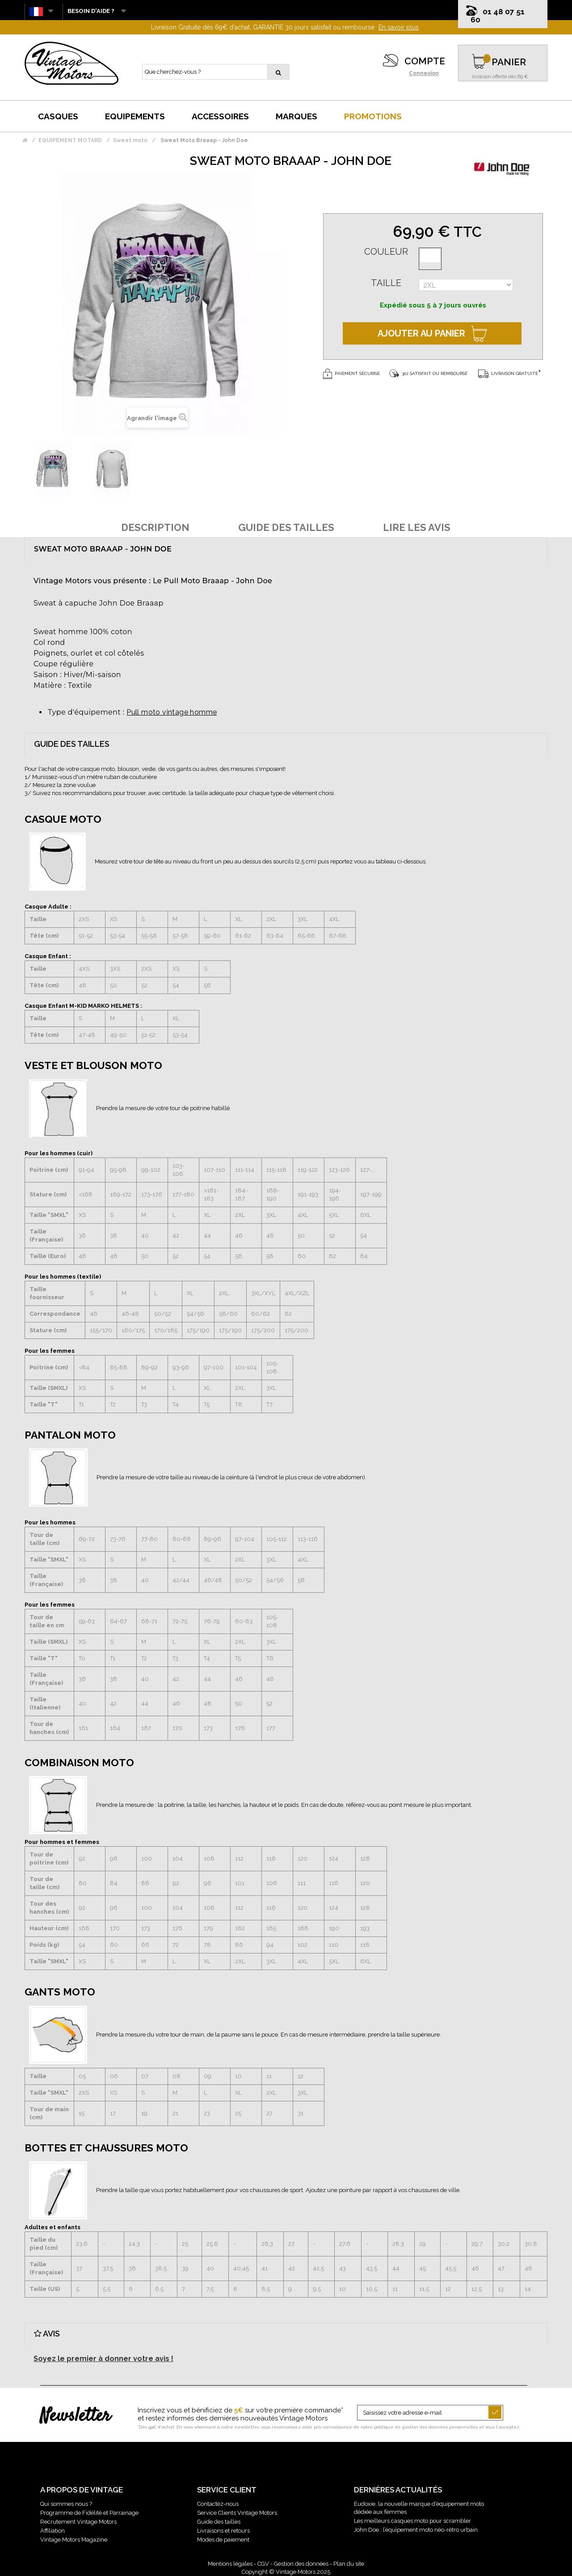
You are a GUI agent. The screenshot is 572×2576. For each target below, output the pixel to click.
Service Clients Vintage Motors (237, 2512)
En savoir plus (399, 27)
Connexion (424, 73)
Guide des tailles (218, 2521)
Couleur (386, 252)
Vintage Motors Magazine (73, 2539)
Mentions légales (230, 2563)
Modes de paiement (223, 2539)
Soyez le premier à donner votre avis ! (103, 2358)
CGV (263, 2563)
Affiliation (52, 2530)
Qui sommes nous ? (66, 2503)
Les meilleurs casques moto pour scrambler (412, 2520)
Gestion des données (301, 2563)
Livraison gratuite (508, 373)
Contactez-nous (218, 2503)
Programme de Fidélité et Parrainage (89, 2512)
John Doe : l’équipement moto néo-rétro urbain (416, 2529)
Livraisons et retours (223, 2530)
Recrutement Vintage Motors (78, 2521)
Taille (386, 283)
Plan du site (348, 2563)
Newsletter (75, 2416)
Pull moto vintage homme (171, 712)
